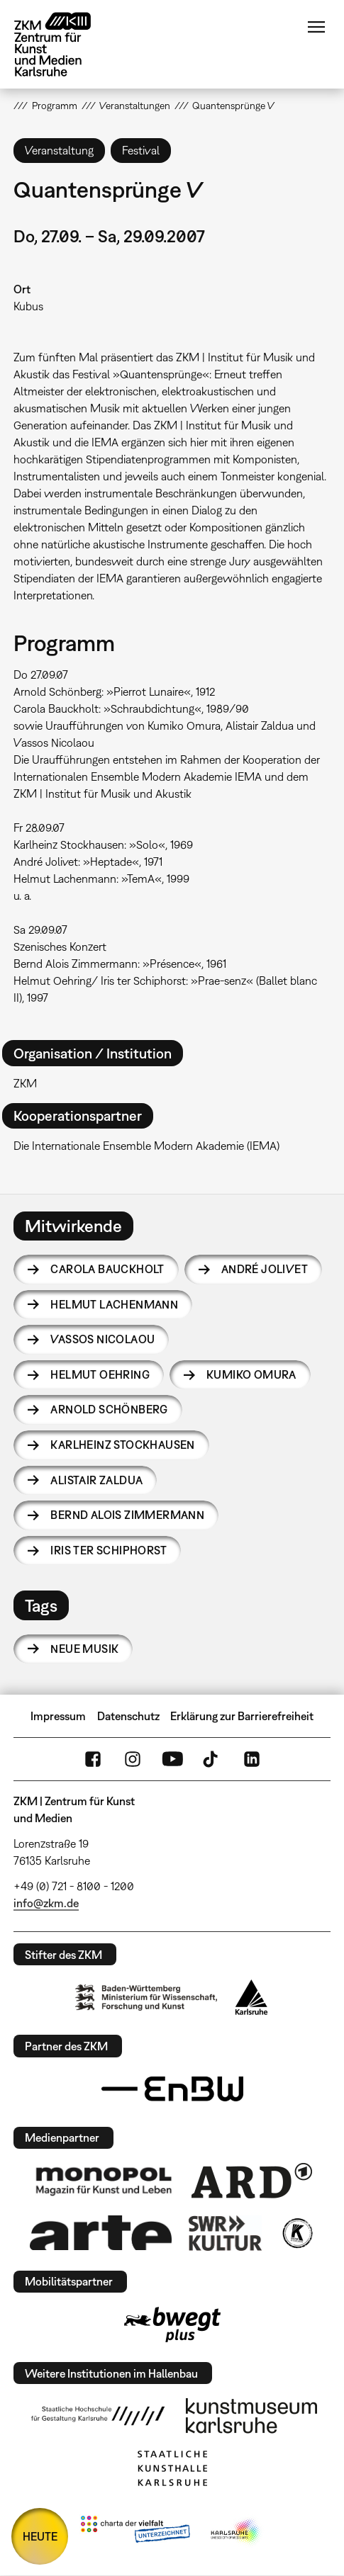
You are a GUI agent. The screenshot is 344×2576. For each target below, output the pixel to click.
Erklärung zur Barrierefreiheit (242, 1716)
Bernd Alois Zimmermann (127, 1514)
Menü (316, 27)
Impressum (58, 1716)
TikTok (212, 1759)
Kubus (28, 306)
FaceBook (93, 1759)
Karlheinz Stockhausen (122, 1444)
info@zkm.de (46, 1903)
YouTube (172, 1759)
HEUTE (40, 2536)
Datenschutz (128, 1716)
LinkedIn (252, 1759)
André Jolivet (264, 1268)
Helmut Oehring (100, 1374)
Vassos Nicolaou (102, 1339)
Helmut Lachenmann (114, 1304)
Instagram (132, 1759)
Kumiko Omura (251, 1374)
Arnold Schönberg (108, 1409)
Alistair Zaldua (96, 1480)
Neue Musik (84, 1648)
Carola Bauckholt (107, 1268)
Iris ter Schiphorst (108, 1550)
